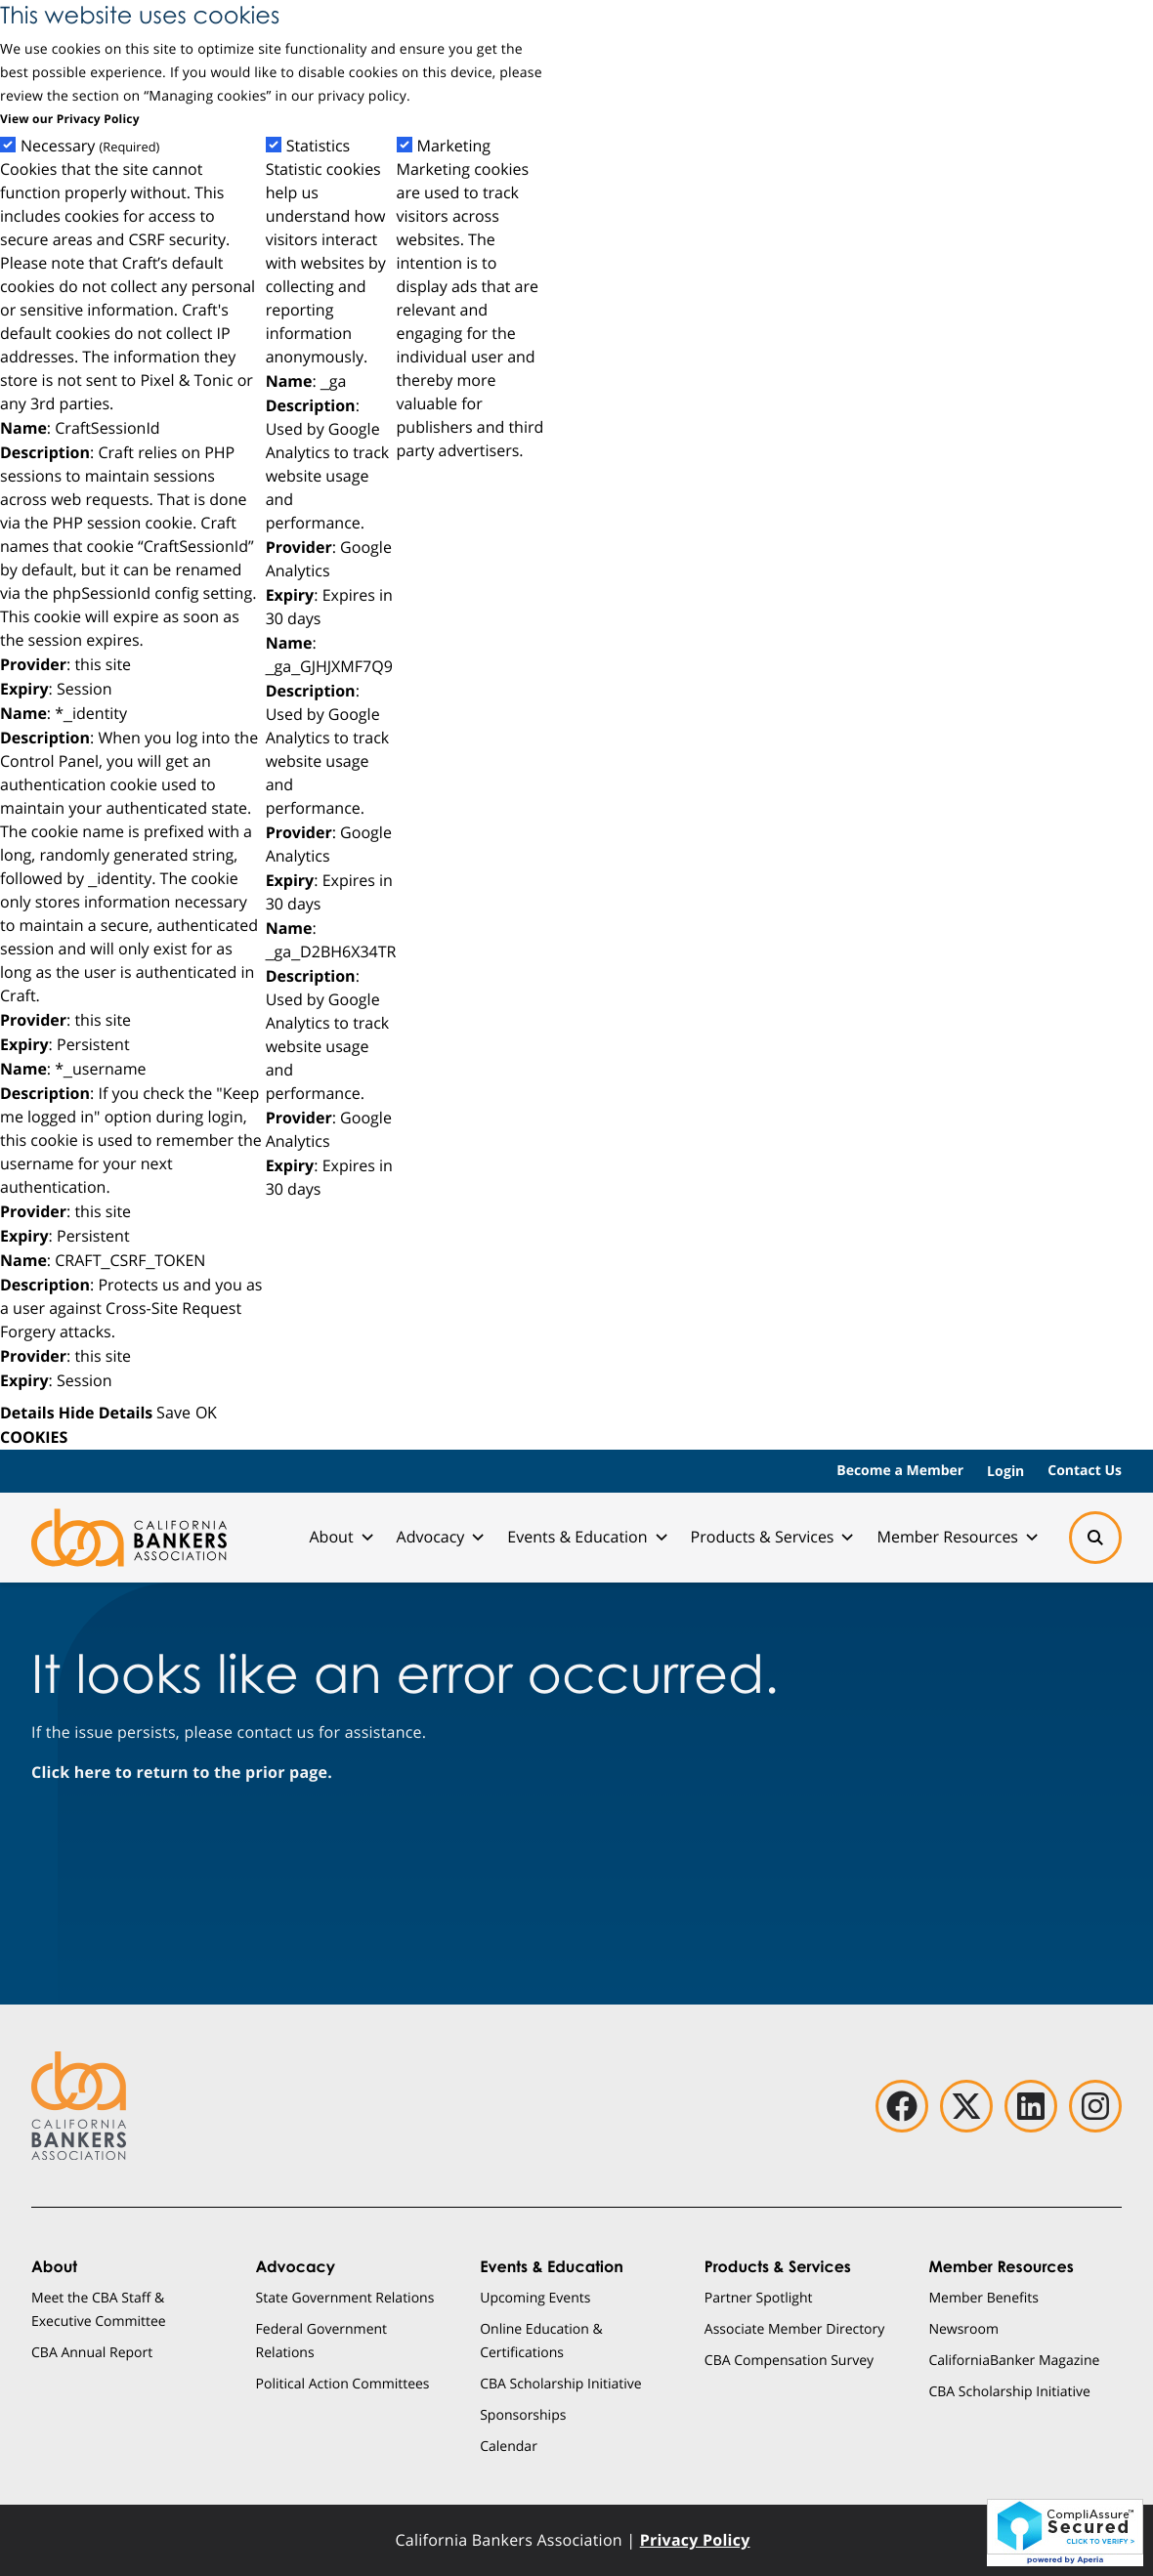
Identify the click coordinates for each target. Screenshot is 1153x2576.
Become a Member (899, 1470)
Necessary (90, 146)
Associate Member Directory (795, 2328)
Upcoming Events (535, 2297)
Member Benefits (983, 2297)
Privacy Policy (695, 2540)
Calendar (508, 2445)
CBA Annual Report (91, 2352)
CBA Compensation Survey (789, 2359)
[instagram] (1095, 2106)
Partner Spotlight (759, 2297)
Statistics (318, 146)
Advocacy (441, 1537)
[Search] (1095, 1537)
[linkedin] (1030, 2106)
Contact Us (1084, 1470)
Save (173, 1412)
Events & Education (586, 1537)
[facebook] (901, 2106)
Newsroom (963, 2328)
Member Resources (957, 1537)
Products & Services (772, 1537)
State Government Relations (345, 2297)
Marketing (454, 146)
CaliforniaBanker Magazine (1013, 2359)
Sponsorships (523, 2414)
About (340, 1537)
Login (1005, 1470)
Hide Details (105, 1412)
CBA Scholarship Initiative (561, 2383)
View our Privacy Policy (70, 118)
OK (206, 1412)
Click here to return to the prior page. (181, 1772)
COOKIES (33, 1437)
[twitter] (966, 2106)
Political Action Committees (343, 2383)
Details (27, 1412)
